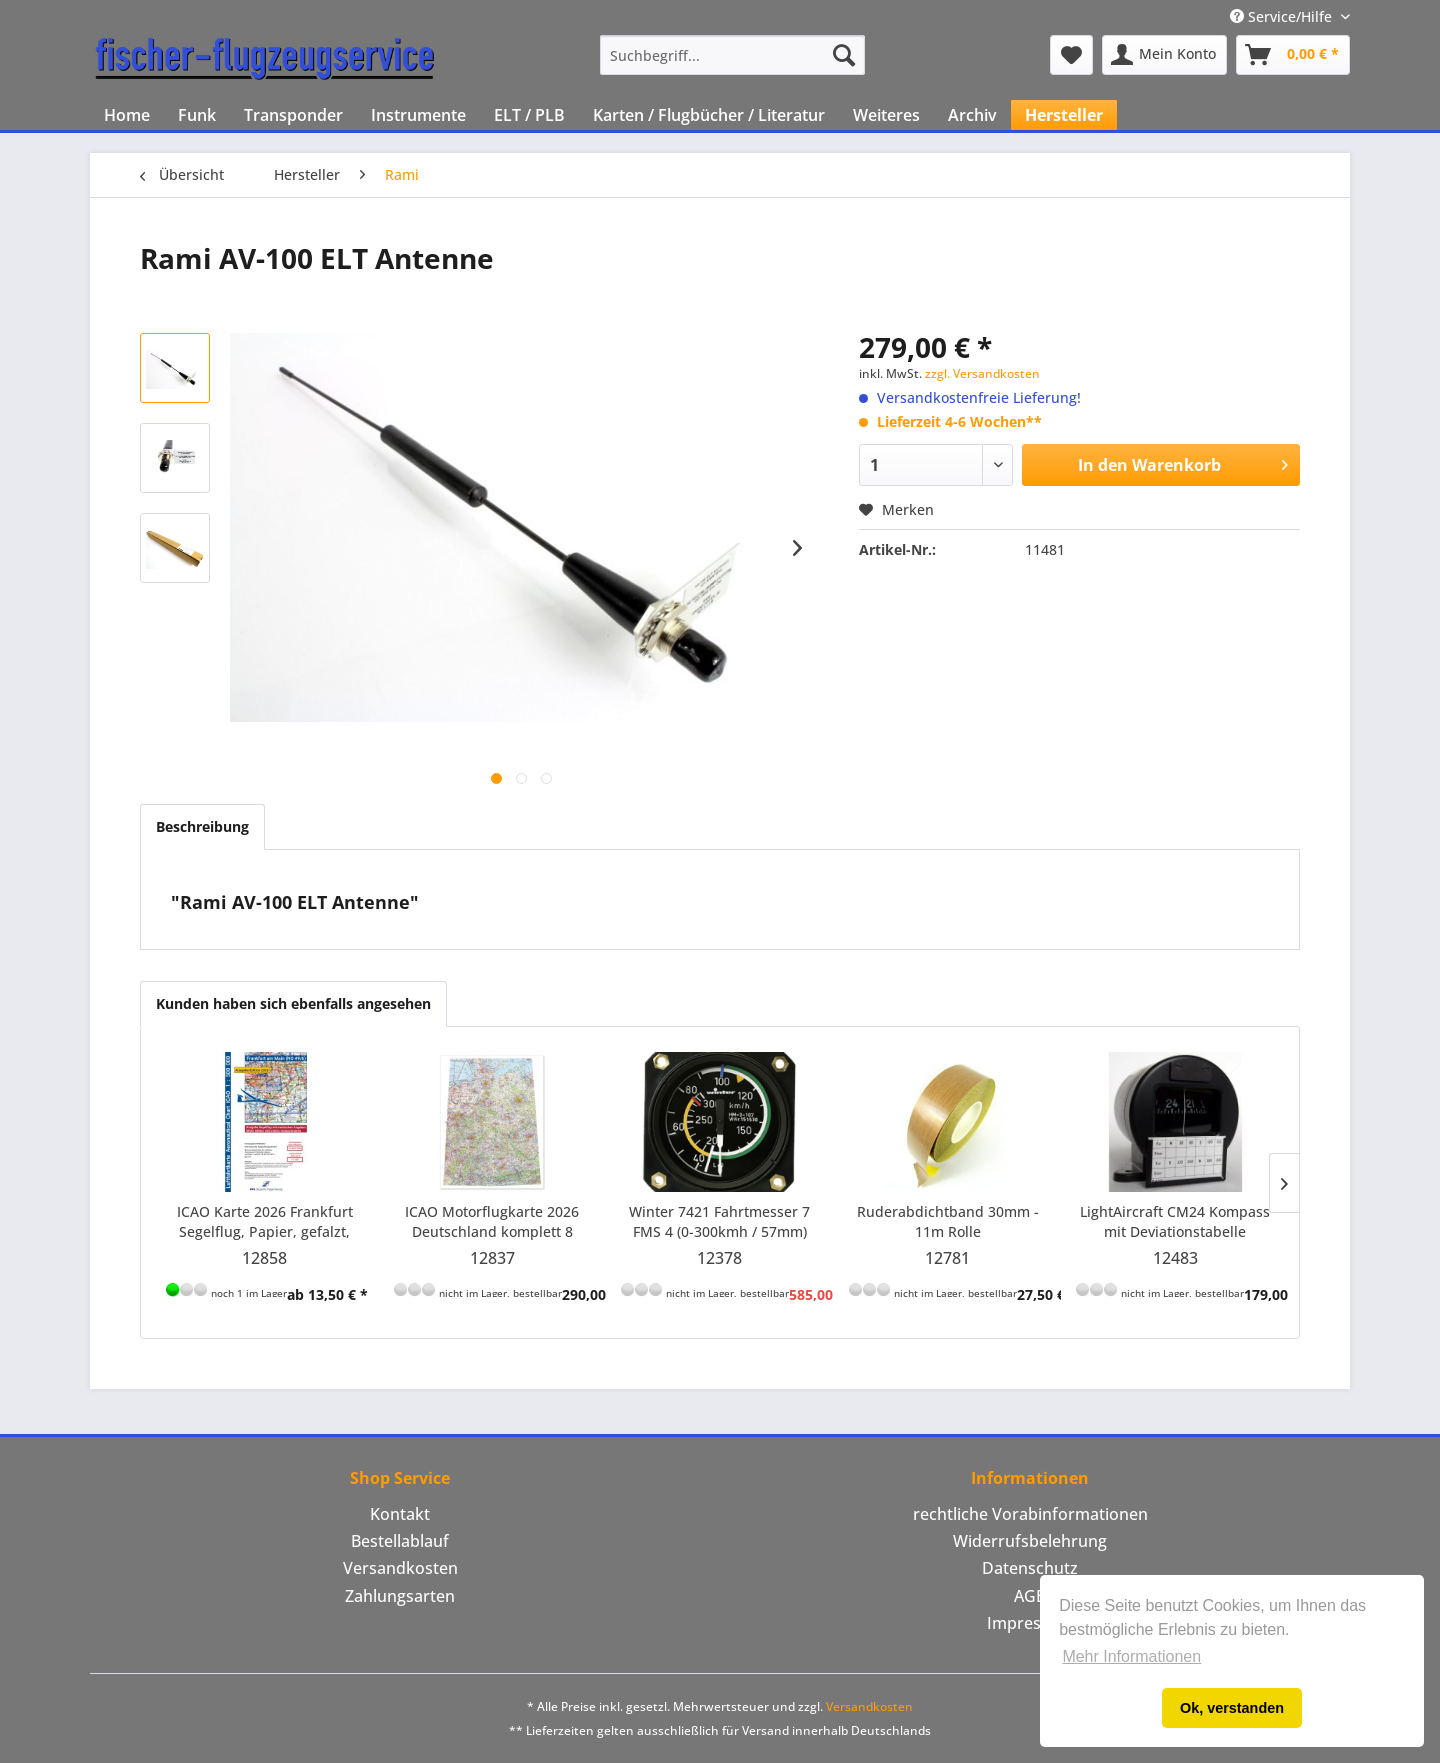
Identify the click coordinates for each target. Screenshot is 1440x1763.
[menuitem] (732, 55)
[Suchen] (844, 55)
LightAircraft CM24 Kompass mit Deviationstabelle (1175, 1221)
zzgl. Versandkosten (982, 373)
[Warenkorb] (1293, 55)
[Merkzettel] (1071, 55)
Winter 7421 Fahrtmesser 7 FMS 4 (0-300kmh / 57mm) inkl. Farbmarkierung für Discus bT (719, 1222)
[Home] (127, 115)
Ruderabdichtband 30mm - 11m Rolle (948, 1221)
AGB (1030, 1596)
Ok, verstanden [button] (1232, 1708)
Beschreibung (202, 826)
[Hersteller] (1064, 115)
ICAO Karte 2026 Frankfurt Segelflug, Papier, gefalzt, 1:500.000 (265, 1222)
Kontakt (400, 1514)
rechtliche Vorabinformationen (1030, 1514)
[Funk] (197, 115)
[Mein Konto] (1164, 55)
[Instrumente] (418, 115)
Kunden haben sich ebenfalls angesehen (293, 1003)
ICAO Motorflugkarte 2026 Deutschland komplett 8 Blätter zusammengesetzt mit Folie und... (492, 1222)
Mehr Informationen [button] (1131, 1656)
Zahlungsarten (400, 1596)
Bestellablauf (400, 1541)
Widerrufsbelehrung (1030, 1541)
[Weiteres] (886, 115)
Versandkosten (400, 1568)
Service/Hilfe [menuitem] (1283, 16)
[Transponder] (293, 115)
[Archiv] (972, 115)
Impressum (1030, 1623)
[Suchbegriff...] (732, 55)
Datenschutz (1030, 1568)
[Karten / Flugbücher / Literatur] (709, 115)
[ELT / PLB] (529, 115)
